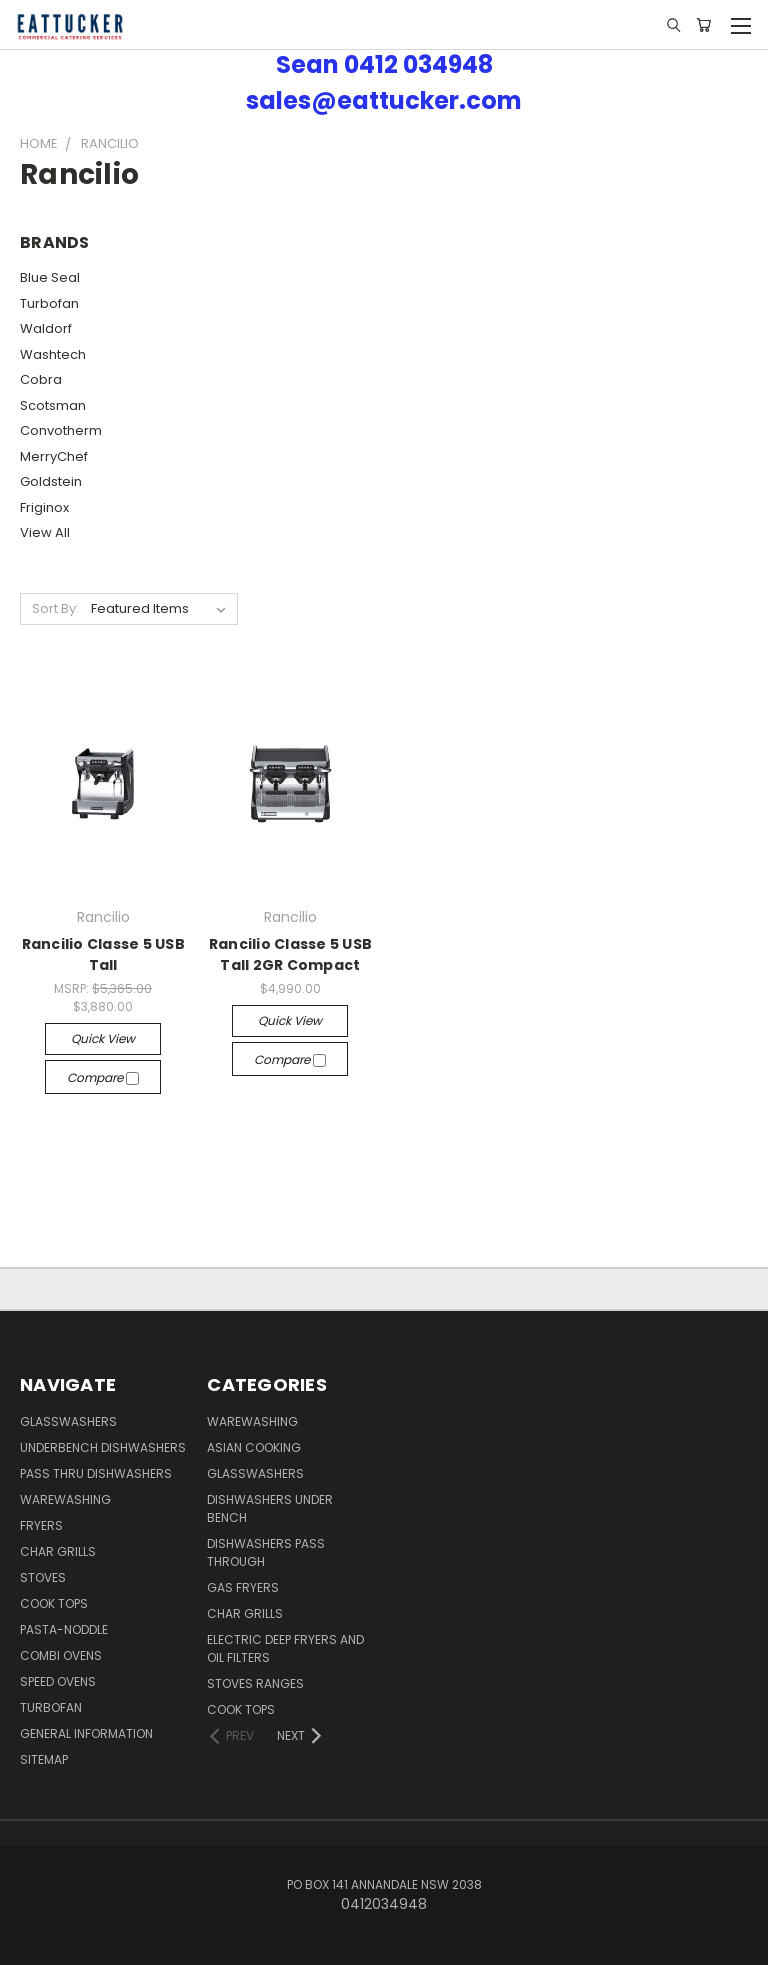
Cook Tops (54, 1603)
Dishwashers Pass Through (266, 1552)
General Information (86, 1733)
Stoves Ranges (255, 1683)
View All (45, 532)
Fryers (41, 1525)
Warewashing (65, 1499)
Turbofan (49, 303)
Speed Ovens (58, 1681)
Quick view (103, 1038)
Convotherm (61, 430)
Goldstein (51, 481)
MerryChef (54, 456)
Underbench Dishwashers (103, 1447)
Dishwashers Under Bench (270, 1508)
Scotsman (53, 405)
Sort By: (55, 608)
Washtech (53, 354)
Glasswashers (68, 1421)
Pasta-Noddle (64, 1629)
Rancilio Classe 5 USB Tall (103, 954)
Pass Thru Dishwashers (96, 1473)
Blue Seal (50, 277)
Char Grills (58, 1551)
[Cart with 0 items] (703, 25)
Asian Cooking (254, 1447)
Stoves (43, 1577)
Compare (103, 1077)
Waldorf (46, 328)
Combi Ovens (61, 1655)
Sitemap (44, 1759)
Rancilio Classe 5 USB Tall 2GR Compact (290, 954)
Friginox (44, 507)
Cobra (41, 379)
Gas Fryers (243, 1587)
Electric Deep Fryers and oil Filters (285, 1648)
